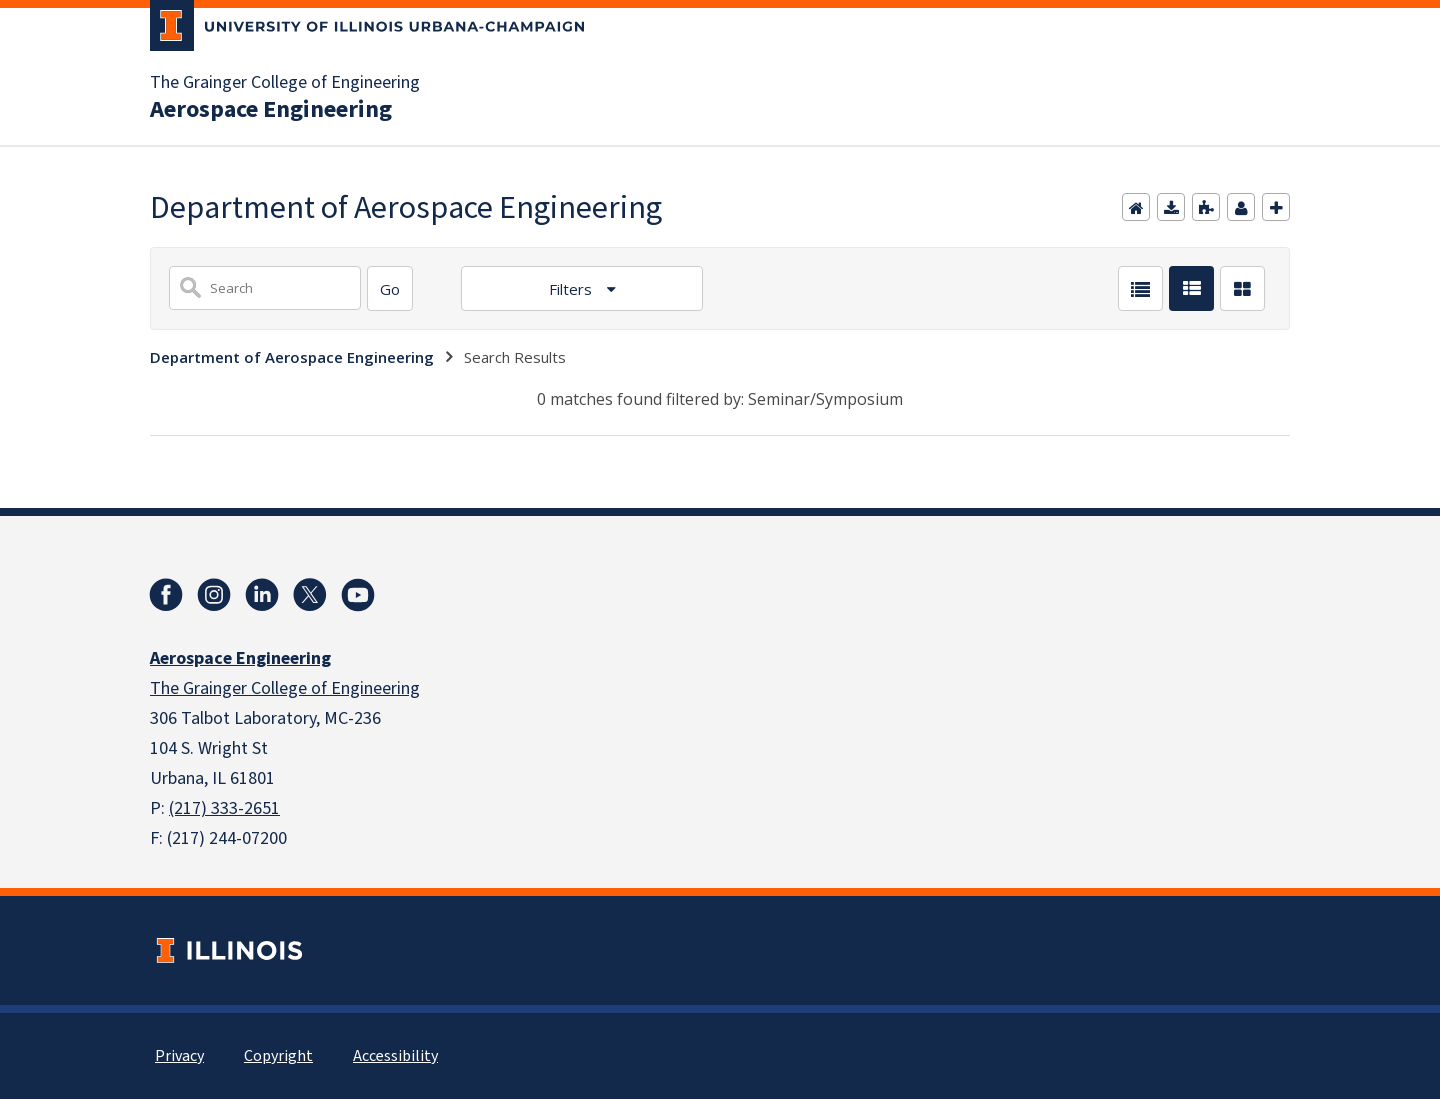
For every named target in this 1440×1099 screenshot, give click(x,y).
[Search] (390, 288)
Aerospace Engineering (271, 110)
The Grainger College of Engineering (285, 83)
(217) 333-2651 (224, 808)
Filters (572, 289)
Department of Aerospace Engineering (292, 357)
